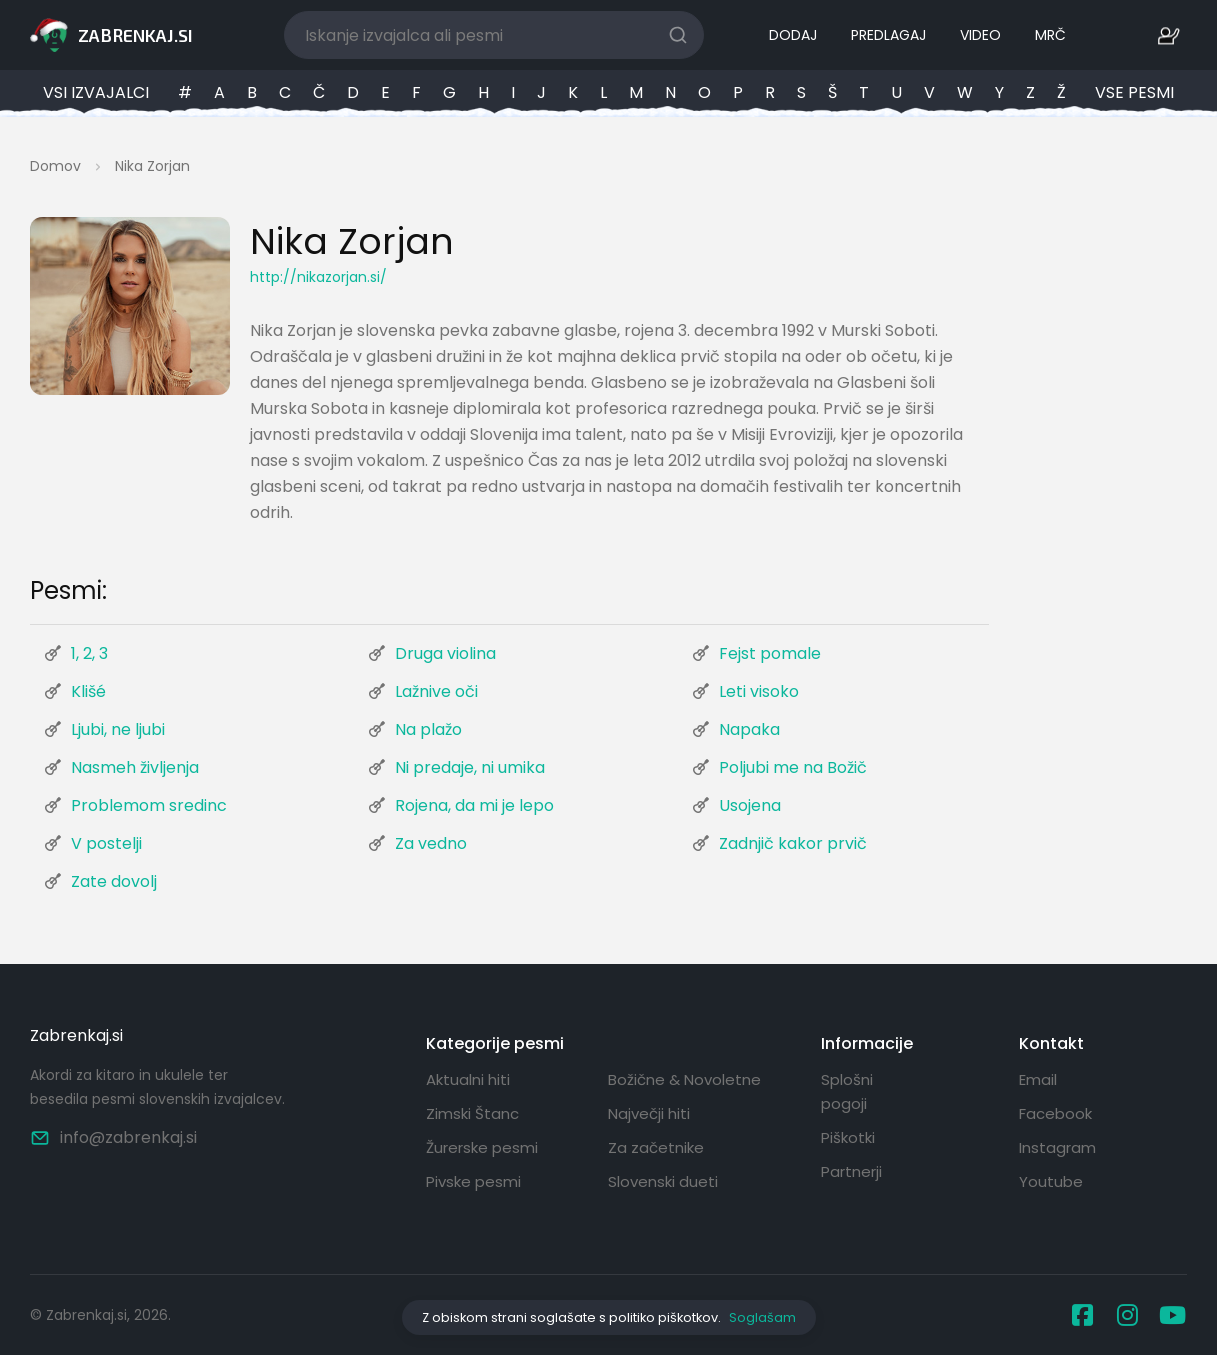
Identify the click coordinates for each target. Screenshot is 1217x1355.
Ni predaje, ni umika (470, 767)
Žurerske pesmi (482, 1147)
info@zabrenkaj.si (113, 1137)
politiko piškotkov (663, 1317)
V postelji (106, 843)
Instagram (1057, 1147)
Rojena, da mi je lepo (474, 805)
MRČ (1050, 35)
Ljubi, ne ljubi (118, 729)
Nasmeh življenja (135, 767)
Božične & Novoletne (684, 1079)
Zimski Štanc (472, 1113)
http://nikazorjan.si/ (318, 277)
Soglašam (762, 1317)
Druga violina (445, 653)
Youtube (1051, 1181)
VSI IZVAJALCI (96, 92)
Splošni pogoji (847, 1091)
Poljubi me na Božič (793, 767)
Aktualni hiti (468, 1079)
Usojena (750, 805)
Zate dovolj (114, 881)
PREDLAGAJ (888, 35)
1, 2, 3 (89, 653)
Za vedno (431, 843)
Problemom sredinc (149, 805)
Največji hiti (649, 1113)
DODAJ (793, 35)
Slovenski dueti (663, 1181)
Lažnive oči (436, 691)
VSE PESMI (1134, 92)
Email (1038, 1079)
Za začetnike (656, 1147)
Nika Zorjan (152, 166)
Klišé (88, 691)
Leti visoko (759, 691)
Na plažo (428, 729)
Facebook (1055, 1113)
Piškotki (848, 1137)
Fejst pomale (770, 653)
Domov (55, 166)
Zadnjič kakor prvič (793, 843)
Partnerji (851, 1171)
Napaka (749, 729)
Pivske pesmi (473, 1181)
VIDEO (980, 35)
